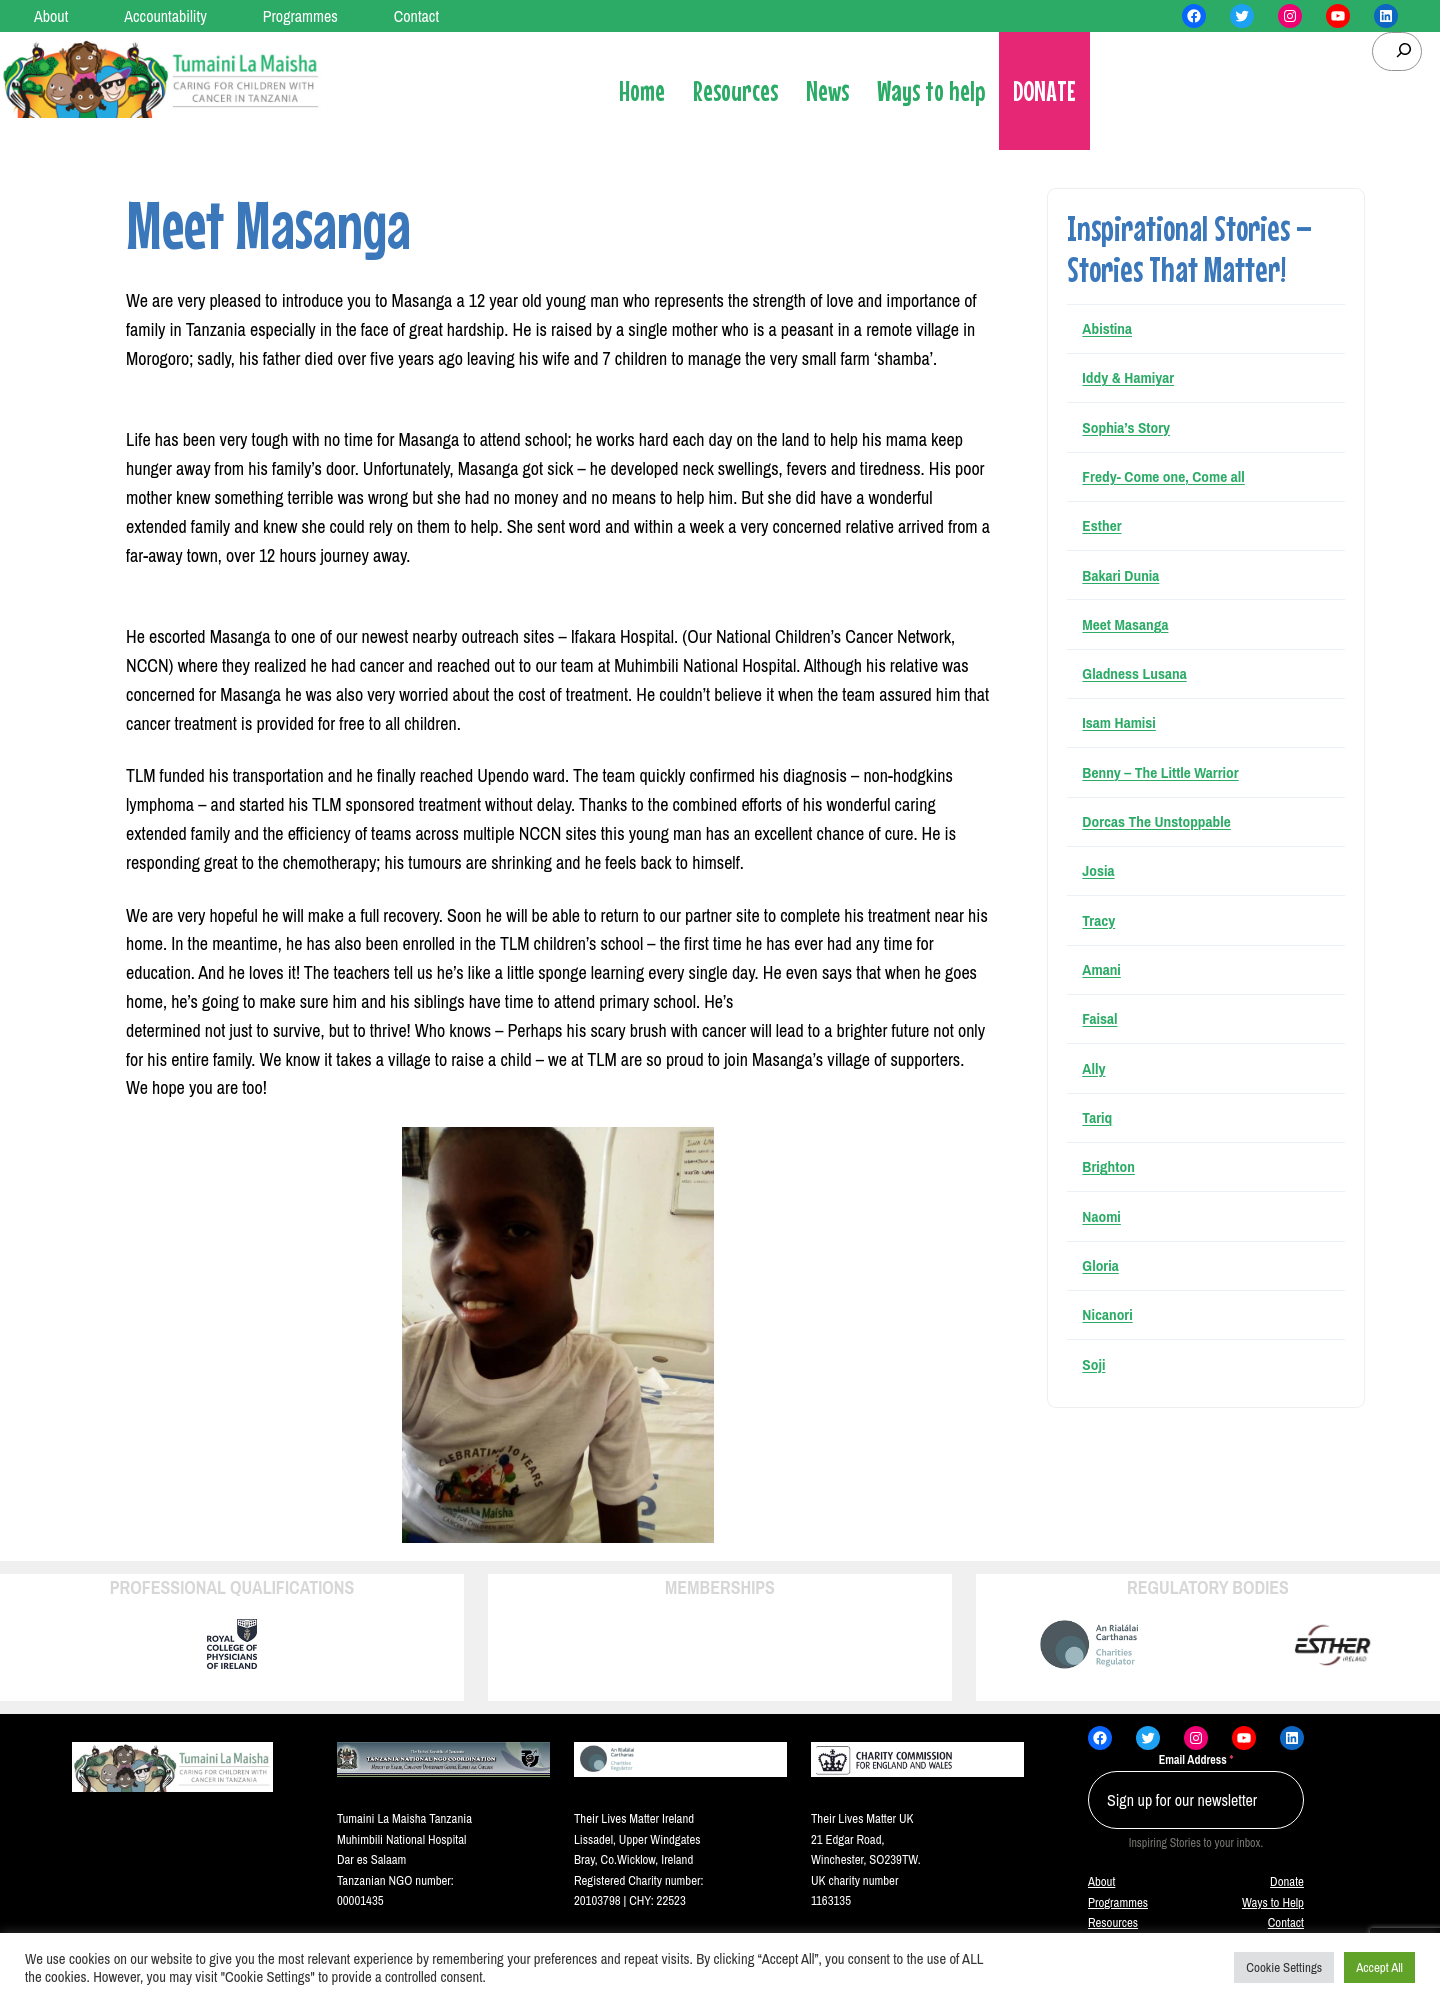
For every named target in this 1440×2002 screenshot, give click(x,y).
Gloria (1100, 1265)
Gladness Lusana (1134, 673)
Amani (1101, 969)
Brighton (1108, 1166)
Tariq (1097, 1117)
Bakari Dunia (1120, 575)
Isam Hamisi (1119, 722)
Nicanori (1107, 1314)
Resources (1113, 1922)
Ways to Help (1273, 1902)
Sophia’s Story (1126, 427)
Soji (1093, 1364)
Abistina (1107, 328)
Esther (1101, 525)
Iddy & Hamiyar (1128, 377)
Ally (1093, 1068)
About (1101, 1881)
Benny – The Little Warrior (1160, 772)
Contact (1286, 1922)
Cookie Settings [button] (1284, 1967)
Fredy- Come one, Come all (1163, 476)
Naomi (1101, 1216)
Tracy (1098, 920)
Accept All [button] (1379, 1967)
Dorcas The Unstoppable (1156, 821)
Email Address (1196, 1760)
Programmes (1118, 1902)
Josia (1098, 870)
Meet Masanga (1125, 624)
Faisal (1099, 1018)
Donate (1287, 1881)
